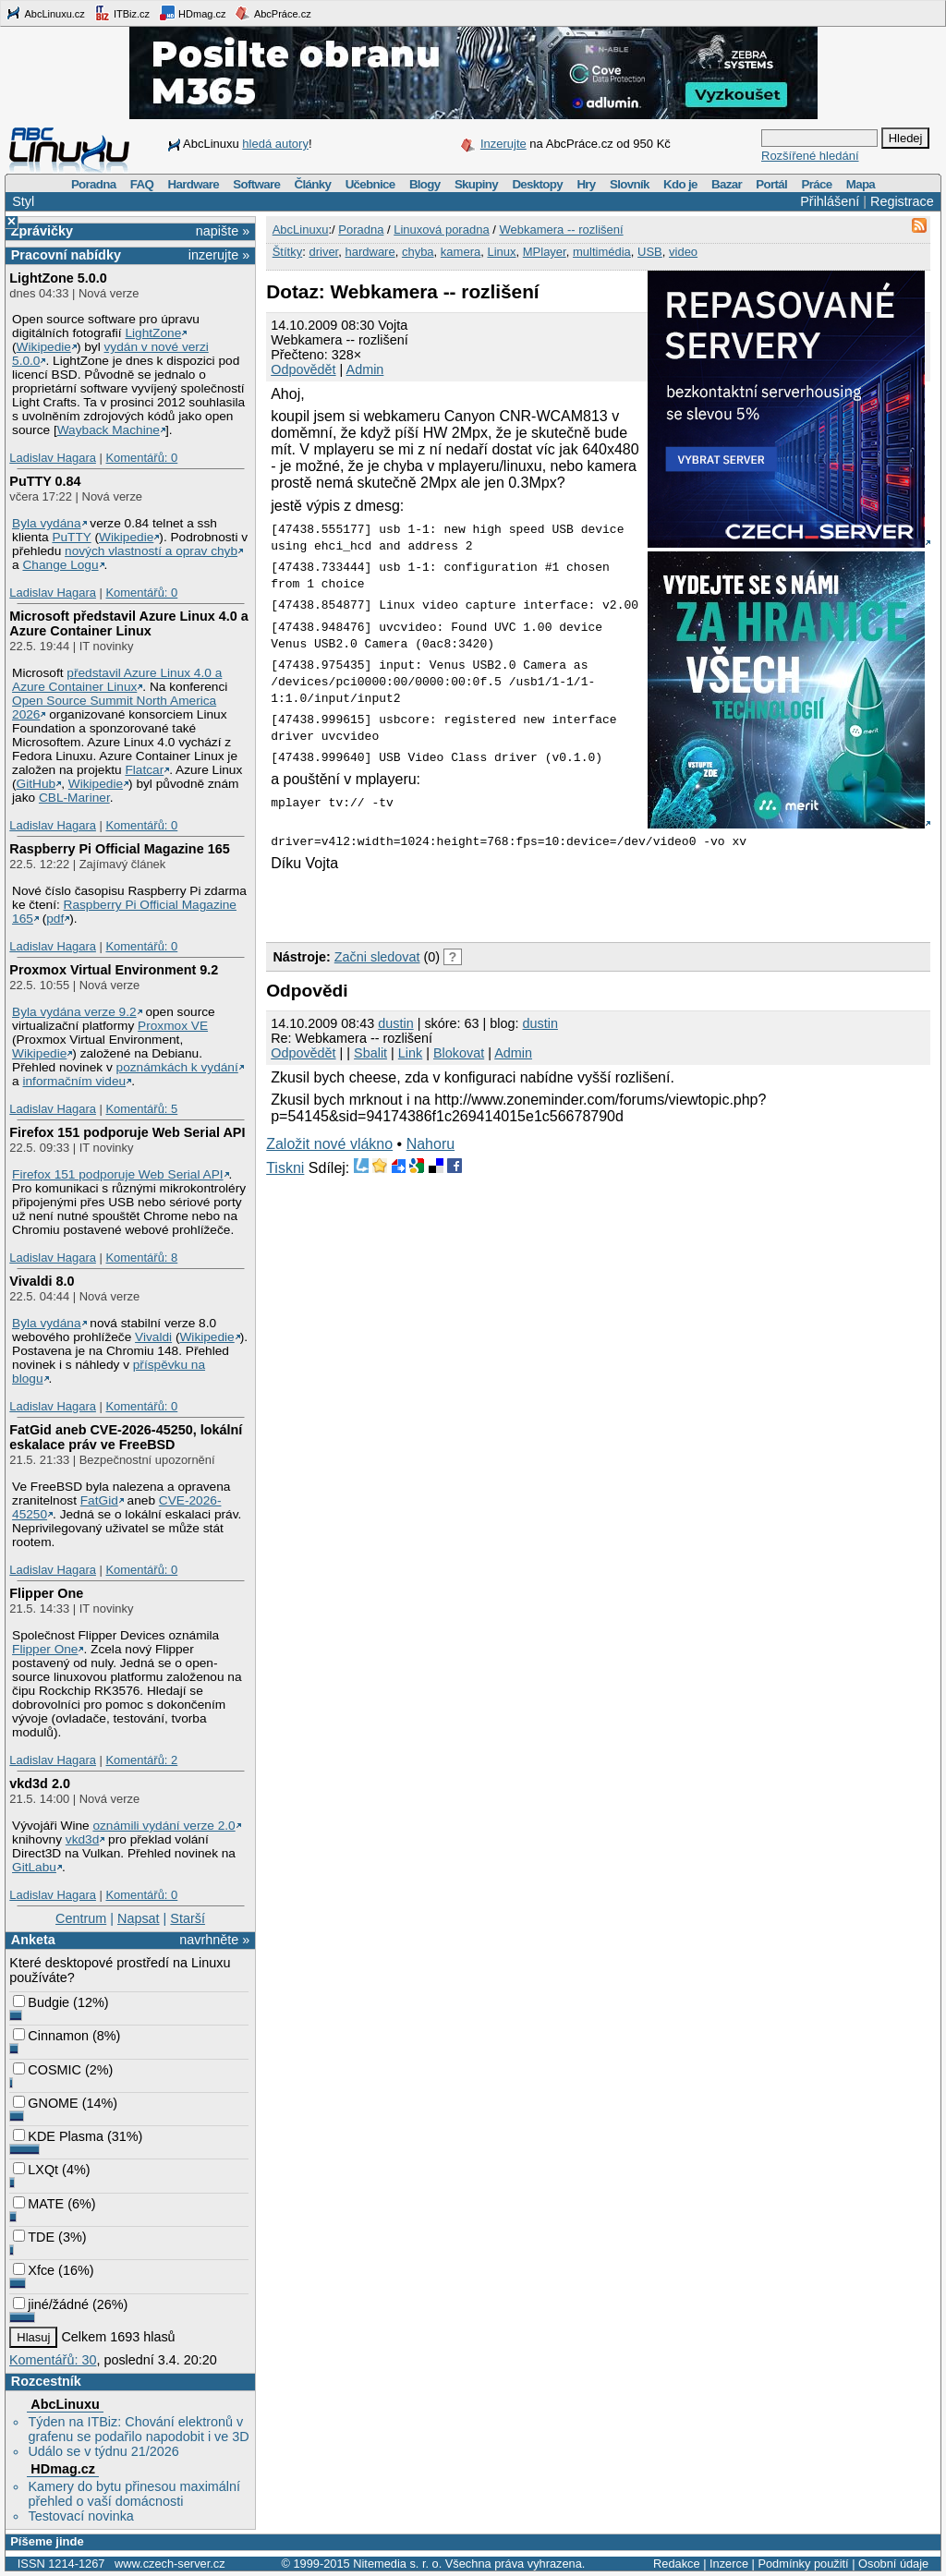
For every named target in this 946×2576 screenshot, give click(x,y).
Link (410, 1053)
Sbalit (370, 1053)
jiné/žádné (51, 2304)
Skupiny (476, 184)
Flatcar (144, 770)
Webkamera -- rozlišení (561, 229)
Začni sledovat (377, 956)
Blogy (425, 184)
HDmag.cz (192, 13)
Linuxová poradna (441, 229)
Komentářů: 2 (141, 1760)
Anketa (33, 1939)
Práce (816, 184)
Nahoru (430, 1144)
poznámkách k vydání (177, 1067)
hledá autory (275, 144)
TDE (34, 2237)
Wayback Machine (108, 430)
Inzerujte (503, 144)
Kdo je (680, 184)
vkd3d (82, 1839)
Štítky (288, 252)
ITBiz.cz (122, 13)
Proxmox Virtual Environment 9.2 (113, 969)
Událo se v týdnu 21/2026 (103, 2451)
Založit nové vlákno (329, 1144)
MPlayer (544, 252)
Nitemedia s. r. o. (397, 2563)
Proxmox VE (173, 1026)
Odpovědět (303, 369)
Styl (23, 201)
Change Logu (60, 565)
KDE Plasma (58, 2136)
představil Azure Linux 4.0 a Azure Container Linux (117, 680)
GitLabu (34, 1867)
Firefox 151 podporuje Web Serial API (127, 1132)
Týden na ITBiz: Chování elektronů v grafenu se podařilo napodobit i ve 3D (138, 2429)
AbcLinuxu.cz (45, 13)
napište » (222, 231)
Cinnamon (51, 2035)
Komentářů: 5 (141, 1109)
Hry (585, 184)
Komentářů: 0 (141, 458)
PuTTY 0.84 (44, 481)
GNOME (45, 2103)
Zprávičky (42, 231)
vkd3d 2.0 (39, 1783)
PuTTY (71, 537)
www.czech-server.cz (169, 2563)
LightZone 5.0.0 (58, 278)
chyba (418, 252)
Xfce (34, 2270)
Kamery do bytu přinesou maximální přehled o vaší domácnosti (134, 2494)
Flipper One (46, 1593)
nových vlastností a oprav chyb (151, 551)
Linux (501, 252)
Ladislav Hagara (52, 458)
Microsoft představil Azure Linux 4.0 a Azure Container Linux (129, 623)
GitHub (36, 784)
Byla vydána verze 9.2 (74, 1012)
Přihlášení (829, 201)
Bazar (726, 184)
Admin (365, 369)
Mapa (860, 184)
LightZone (153, 333)
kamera (460, 252)
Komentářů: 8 (141, 1257)
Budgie (41, 2002)
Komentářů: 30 (52, 2359)
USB (649, 252)
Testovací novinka (80, 2516)
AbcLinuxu (64, 2404)
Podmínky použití (803, 2563)
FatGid (99, 1500)
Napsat (138, 1918)
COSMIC (47, 2069)
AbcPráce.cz (272, 13)
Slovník (629, 184)
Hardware (193, 184)
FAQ (141, 184)
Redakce (676, 2563)
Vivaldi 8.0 (41, 1281)
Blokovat (458, 1053)
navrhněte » (214, 1939)
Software (256, 184)
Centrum (80, 1918)
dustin (395, 1023)
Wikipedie (44, 347)
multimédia (602, 252)
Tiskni (285, 1168)
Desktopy (537, 184)
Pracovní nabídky (66, 255)
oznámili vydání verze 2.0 (163, 1825)
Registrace (902, 201)
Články (313, 184)
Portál (771, 184)
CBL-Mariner (74, 797)
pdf (55, 918)
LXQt (35, 2169)
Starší (187, 1918)
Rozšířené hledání (810, 156)
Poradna (93, 184)
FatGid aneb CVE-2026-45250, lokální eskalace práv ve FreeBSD (125, 1437)
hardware (369, 252)
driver (323, 252)
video (683, 252)
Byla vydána (46, 523)
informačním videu (74, 1081)
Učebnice (370, 184)
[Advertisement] (482, 904)
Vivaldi (153, 1337)
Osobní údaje (893, 2563)
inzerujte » (218, 255)
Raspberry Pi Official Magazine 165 (119, 848)
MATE (38, 2203)
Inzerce (729, 2563)
